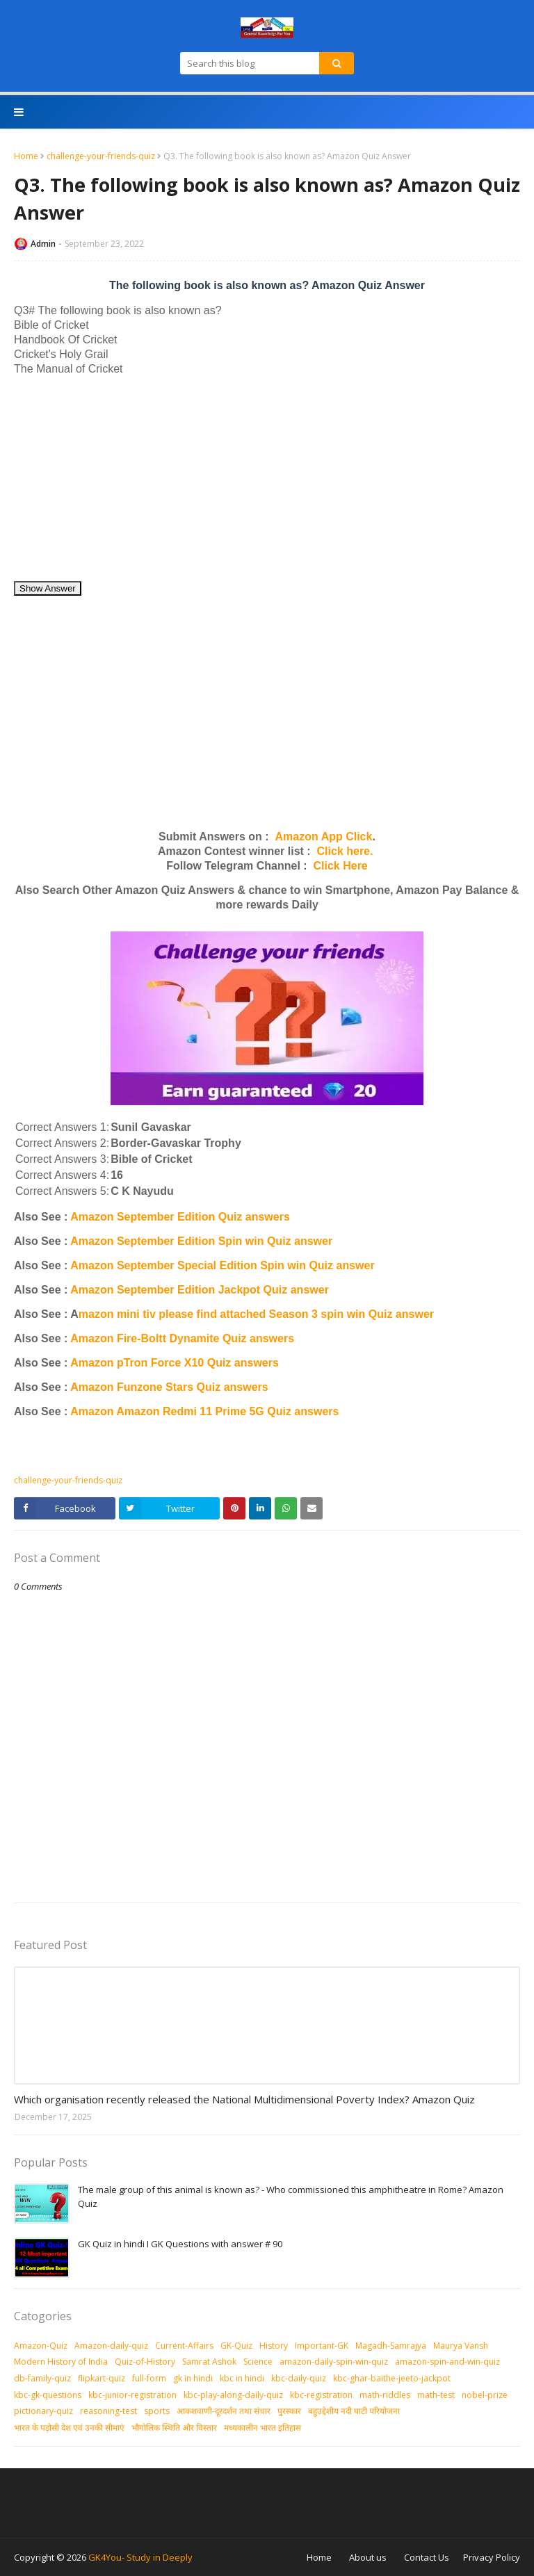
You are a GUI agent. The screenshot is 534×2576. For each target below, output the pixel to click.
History (273, 2345)
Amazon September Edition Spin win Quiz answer (201, 1241)
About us (368, 2557)
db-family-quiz (42, 2378)
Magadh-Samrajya (390, 2345)
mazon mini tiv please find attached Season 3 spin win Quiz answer (256, 1314)
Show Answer (47, 588)
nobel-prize (485, 2395)
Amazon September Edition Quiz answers (180, 1217)
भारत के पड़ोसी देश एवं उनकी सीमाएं (69, 2428)
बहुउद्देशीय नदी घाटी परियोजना (354, 2411)
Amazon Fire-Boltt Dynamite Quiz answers (182, 1338)
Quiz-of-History (145, 2361)
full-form (149, 2378)
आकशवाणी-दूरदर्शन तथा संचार (223, 2411)
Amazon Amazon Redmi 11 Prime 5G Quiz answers (204, 1411)
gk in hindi (193, 2378)
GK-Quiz (236, 2345)
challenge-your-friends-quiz (101, 156)
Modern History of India (61, 2361)
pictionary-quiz (43, 2411)
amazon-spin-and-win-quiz (447, 2361)
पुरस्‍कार (289, 2411)
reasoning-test (108, 2411)
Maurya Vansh (460, 2345)
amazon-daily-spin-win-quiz (334, 2361)
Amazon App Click (324, 836)
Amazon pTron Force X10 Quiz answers (174, 1363)
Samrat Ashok (209, 2361)
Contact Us (426, 2557)
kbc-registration (321, 2395)
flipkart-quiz (101, 2378)
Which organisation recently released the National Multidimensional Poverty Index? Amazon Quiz (244, 2099)
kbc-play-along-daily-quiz (233, 2395)
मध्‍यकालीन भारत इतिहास (262, 2428)
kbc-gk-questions (47, 2395)
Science (258, 2361)
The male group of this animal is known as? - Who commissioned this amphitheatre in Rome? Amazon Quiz (290, 2196)
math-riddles (384, 2395)
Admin (43, 244)
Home (26, 156)
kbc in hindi (242, 2378)
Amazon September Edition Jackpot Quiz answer (199, 1290)
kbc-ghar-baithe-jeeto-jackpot (392, 2378)
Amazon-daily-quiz (111, 2345)
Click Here (341, 866)
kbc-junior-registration (132, 2395)
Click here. (345, 851)
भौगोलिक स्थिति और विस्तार (174, 2428)
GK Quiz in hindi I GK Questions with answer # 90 (180, 2243)
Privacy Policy (491, 2557)
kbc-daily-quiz (298, 2378)
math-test (436, 2395)
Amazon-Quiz (40, 2345)
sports (157, 2411)
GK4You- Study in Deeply (140, 2557)
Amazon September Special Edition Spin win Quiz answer (222, 1265)
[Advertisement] (267, 483)
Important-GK (321, 2345)
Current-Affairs (184, 2345)
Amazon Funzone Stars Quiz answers (169, 1387)
